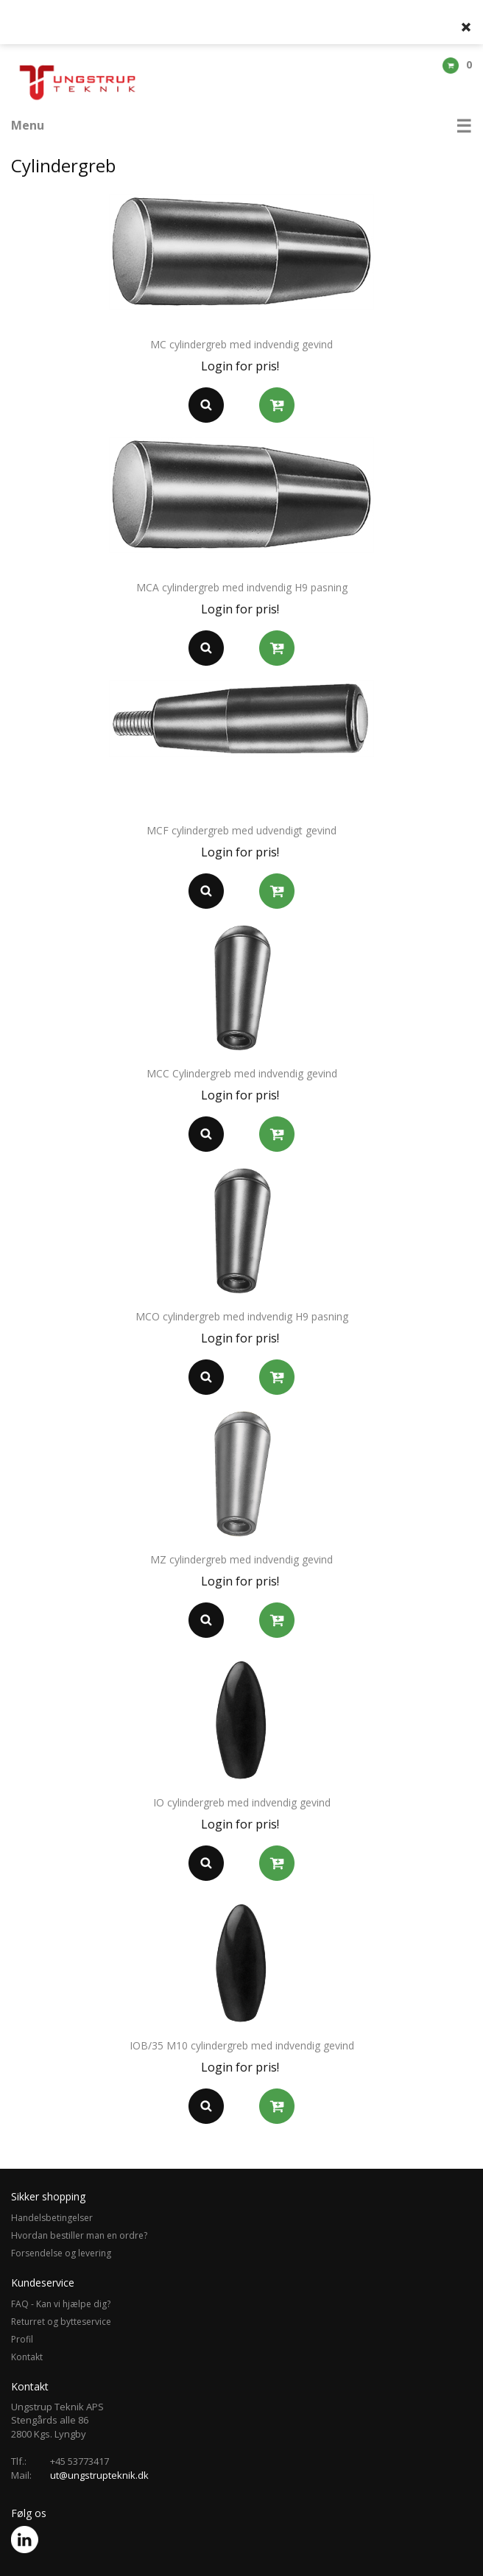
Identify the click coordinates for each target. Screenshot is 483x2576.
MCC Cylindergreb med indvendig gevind (242, 1073)
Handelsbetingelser (52, 2217)
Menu (27, 125)
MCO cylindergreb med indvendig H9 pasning (241, 1316)
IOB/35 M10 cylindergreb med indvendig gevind (242, 2045)
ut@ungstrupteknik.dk (99, 2475)
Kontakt (27, 2357)
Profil (22, 2339)
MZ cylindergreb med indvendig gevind (241, 1559)
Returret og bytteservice (61, 2321)
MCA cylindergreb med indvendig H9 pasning (242, 587)
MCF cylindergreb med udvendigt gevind (241, 830)
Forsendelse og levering (61, 2253)
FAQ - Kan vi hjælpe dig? (60, 2304)
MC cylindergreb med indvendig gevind (241, 344)
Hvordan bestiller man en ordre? (79, 2235)
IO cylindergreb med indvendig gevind (242, 1802)
